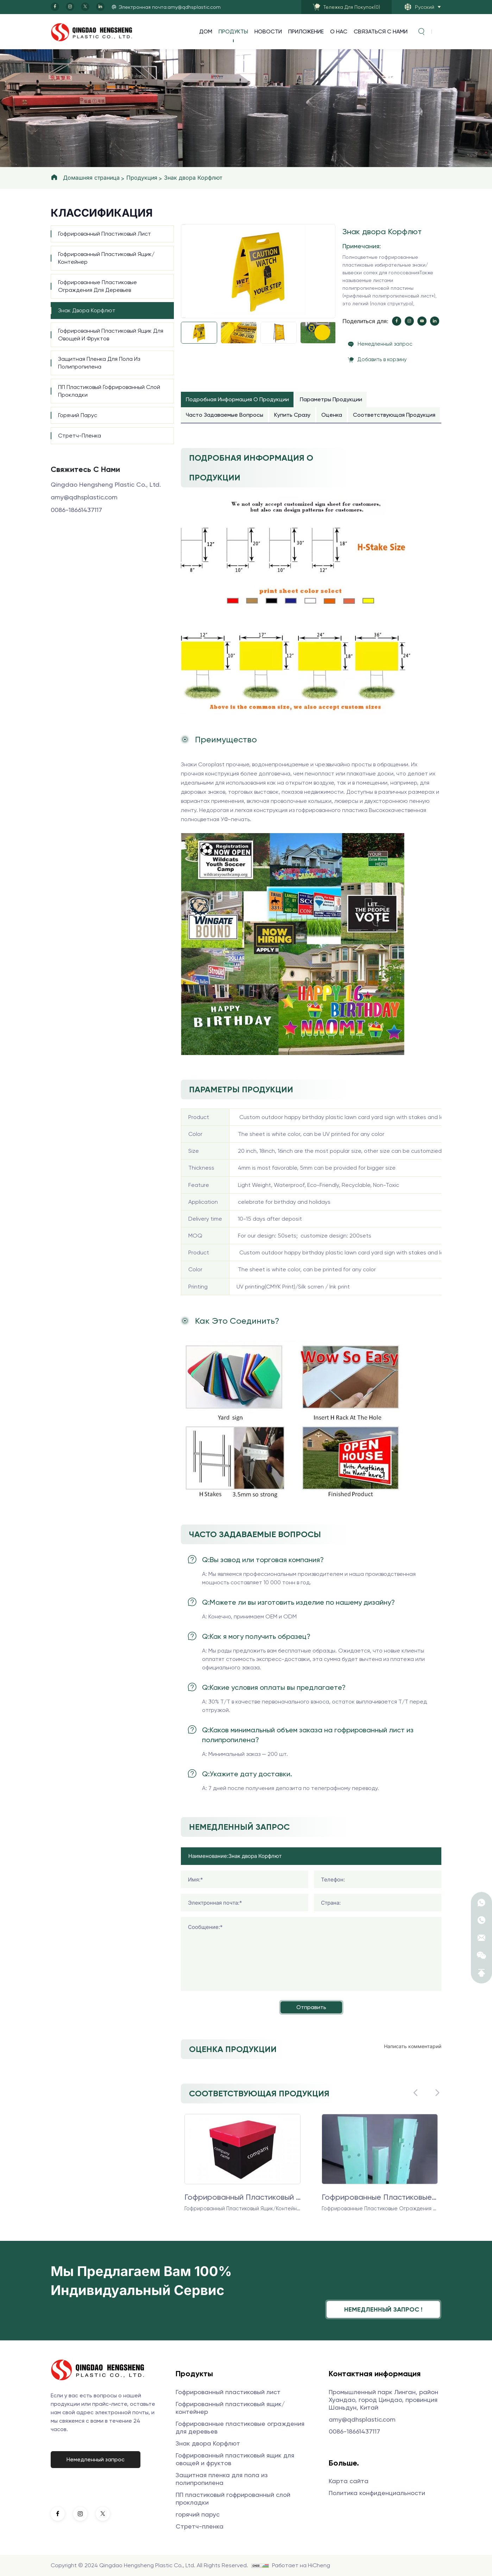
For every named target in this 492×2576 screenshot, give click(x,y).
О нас (338, 31)
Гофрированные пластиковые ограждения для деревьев (97, 286)
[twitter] (85, 6)
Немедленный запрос (385, 344)
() (351, 7)
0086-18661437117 (76, 509)
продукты (233, 31)
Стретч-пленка (79, 435)
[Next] (183, 317)
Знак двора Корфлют (193, 177)
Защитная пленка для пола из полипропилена (99, 363)
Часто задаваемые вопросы (224, 414)
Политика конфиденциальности (377, 2493)
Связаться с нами (381, 31)
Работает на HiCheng (301, 2565)
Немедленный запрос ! (383, 2309)
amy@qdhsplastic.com (84, 497)
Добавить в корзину (382, 359)
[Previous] (183, 224)
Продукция (141, 177)
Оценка (331, 414)
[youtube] (422, 321)
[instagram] (70, 6)
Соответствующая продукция (394, 414)
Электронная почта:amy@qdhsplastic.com (170, 7)
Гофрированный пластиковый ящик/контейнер (106, 258)
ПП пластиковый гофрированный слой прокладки (109, 391)
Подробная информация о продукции (237, 399)
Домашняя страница (91, 177)
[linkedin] (100, 6)
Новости (268, 31)
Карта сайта (348, 2481)
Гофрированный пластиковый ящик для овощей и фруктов (110, 334)
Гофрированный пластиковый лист (104, 233)
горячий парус (77, 415)
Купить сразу (292, 414)
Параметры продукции (331, 399)
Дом (205, 31)
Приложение (306, 31)
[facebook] (55, 6)
